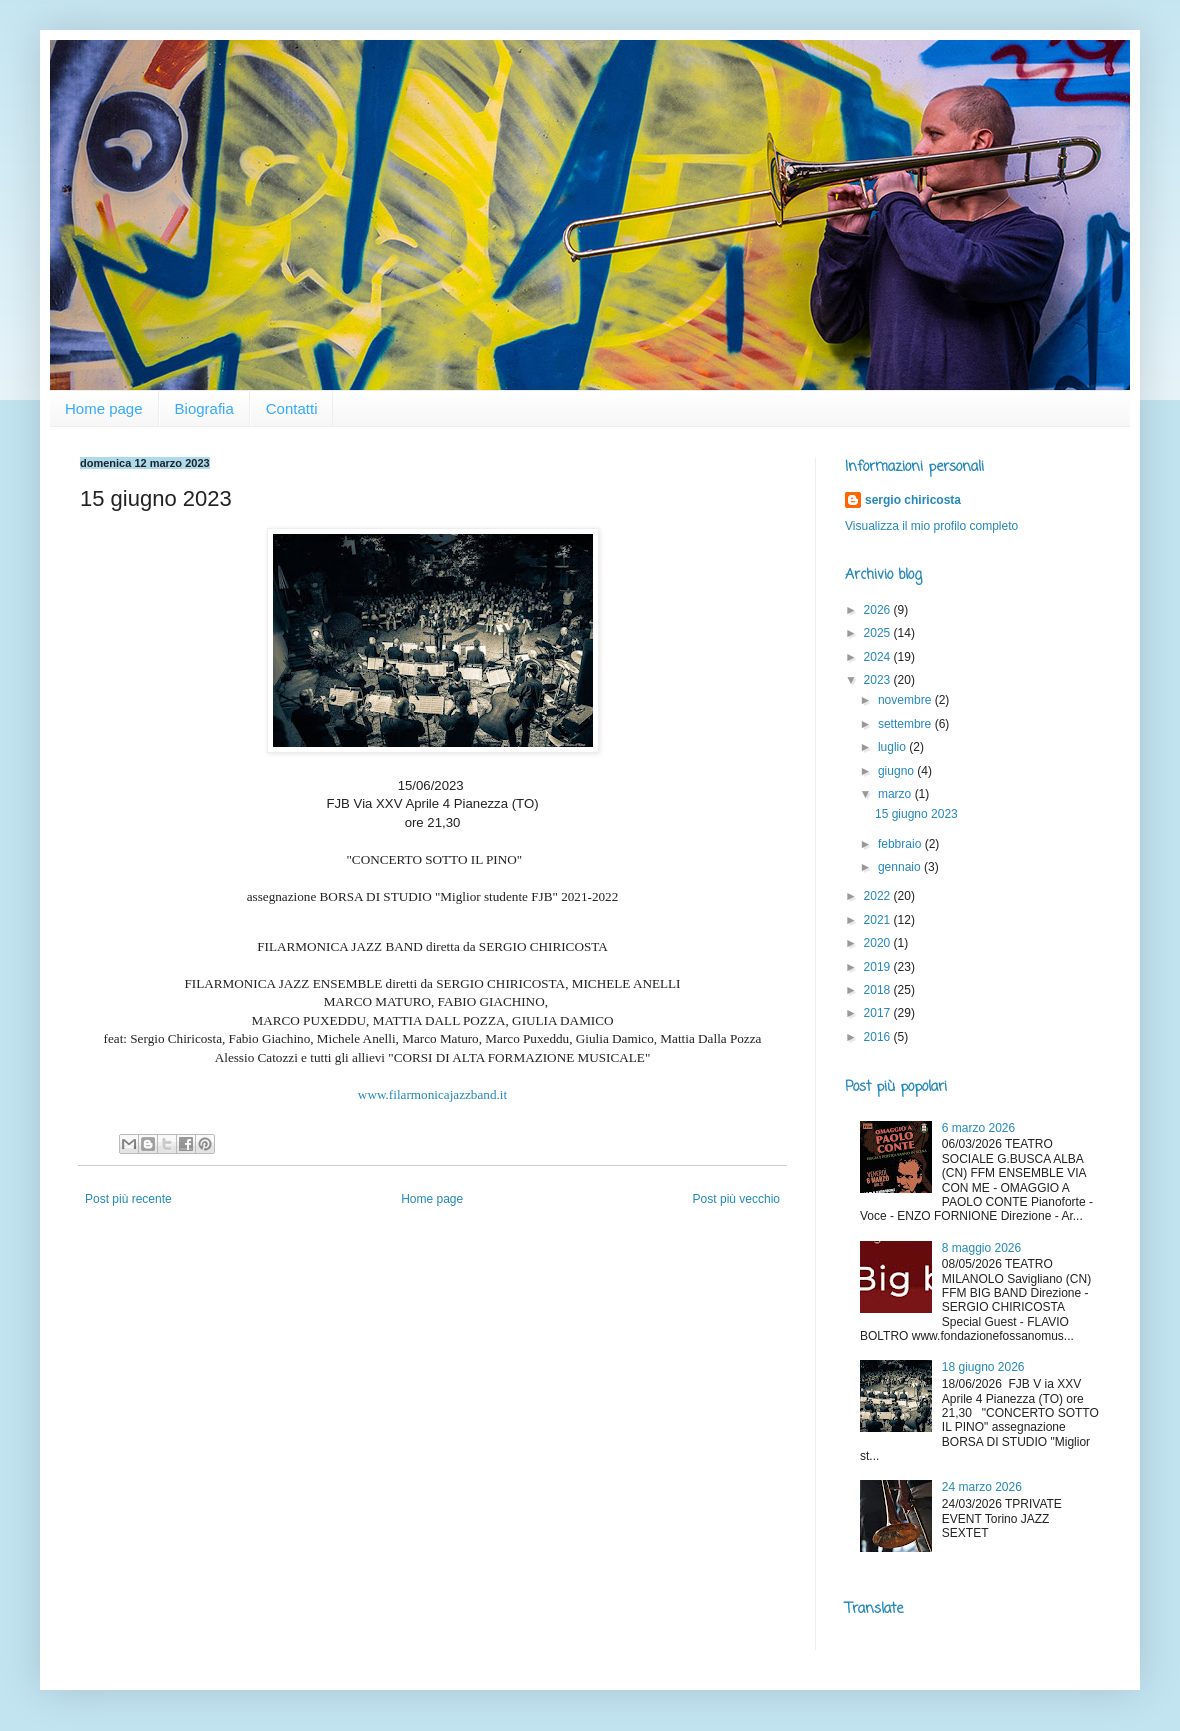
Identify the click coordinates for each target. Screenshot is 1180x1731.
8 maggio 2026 (981, 1248)
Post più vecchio (736, 1199)
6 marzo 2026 (978, 1128)
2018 (879, 990)
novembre (906, 700)
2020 (879, 943)
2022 (879, 896)
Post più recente (128, 1199)
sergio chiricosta (913, 500)
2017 (879, 1013)
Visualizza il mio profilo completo (931, 526)
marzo (896, 794)
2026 (879, 610)
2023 (879, 680)
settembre (906, 724)
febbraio (901, 844)
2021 (879, 920)
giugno (897, 771)
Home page (104, 408)
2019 (879, 967)
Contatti (292, 408)
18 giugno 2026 (983, 1367)
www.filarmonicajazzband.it (432, 1094)
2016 (879, 1037)
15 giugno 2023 (916, 814)
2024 (879, 657)
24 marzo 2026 (982, 1487)
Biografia (204, 408)
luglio (893, 747)
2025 (879, 633)
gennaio (901, 867)
